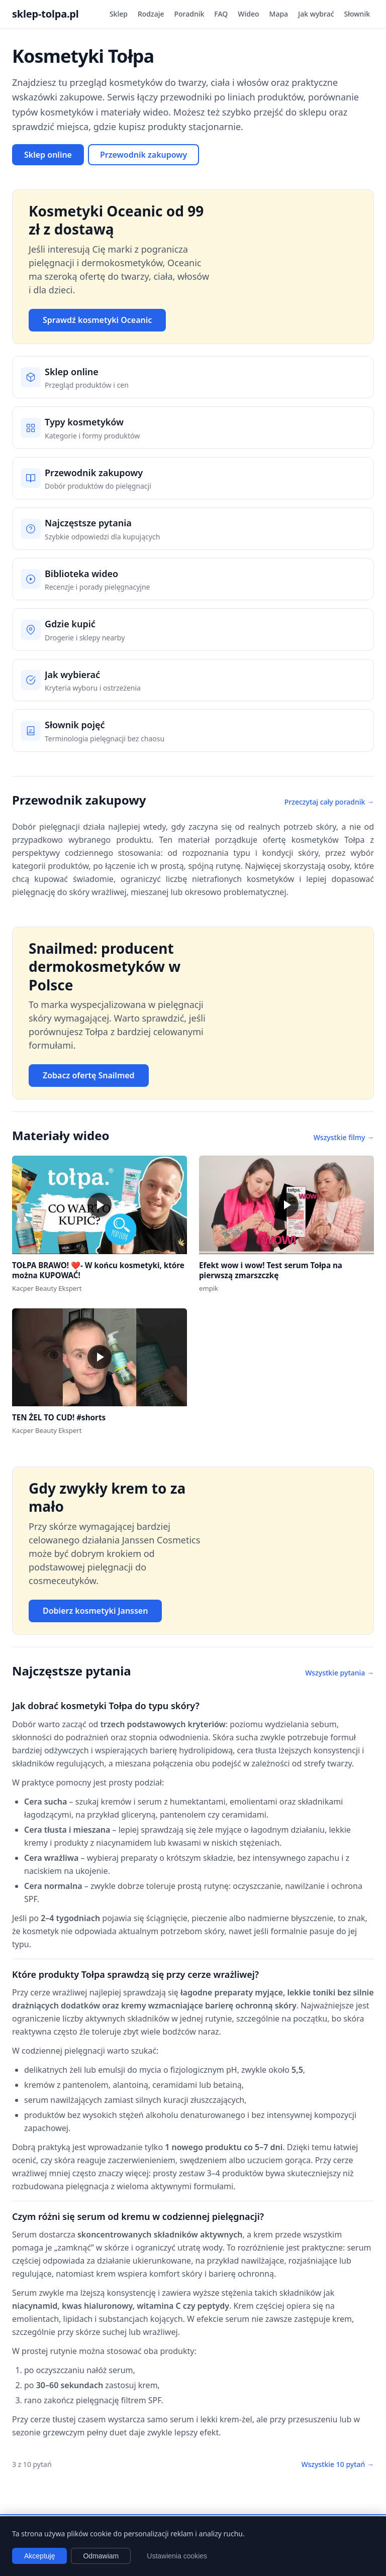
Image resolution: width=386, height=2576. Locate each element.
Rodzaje (151, 14)
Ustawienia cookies (177, 2556)
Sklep (119, 14)
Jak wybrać (316, 14)
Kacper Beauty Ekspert (46, 1288)
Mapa (278, 14)
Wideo (248, 14)
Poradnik (189, 14)
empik (208, 1288)
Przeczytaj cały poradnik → (329, 802)
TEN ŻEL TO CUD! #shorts (59, 1417)
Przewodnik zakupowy (143, 154)
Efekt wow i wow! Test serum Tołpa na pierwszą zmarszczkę (270, 1270)
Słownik (357, 14)
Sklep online (48, 154)
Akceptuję (39, 2556)
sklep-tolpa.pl (45, 14)
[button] (99, 1205)
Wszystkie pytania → (339, 1672)
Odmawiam (101, 2556)
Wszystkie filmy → (344, 1137)
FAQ (221, 14)
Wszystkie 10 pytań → (337, 2464)
